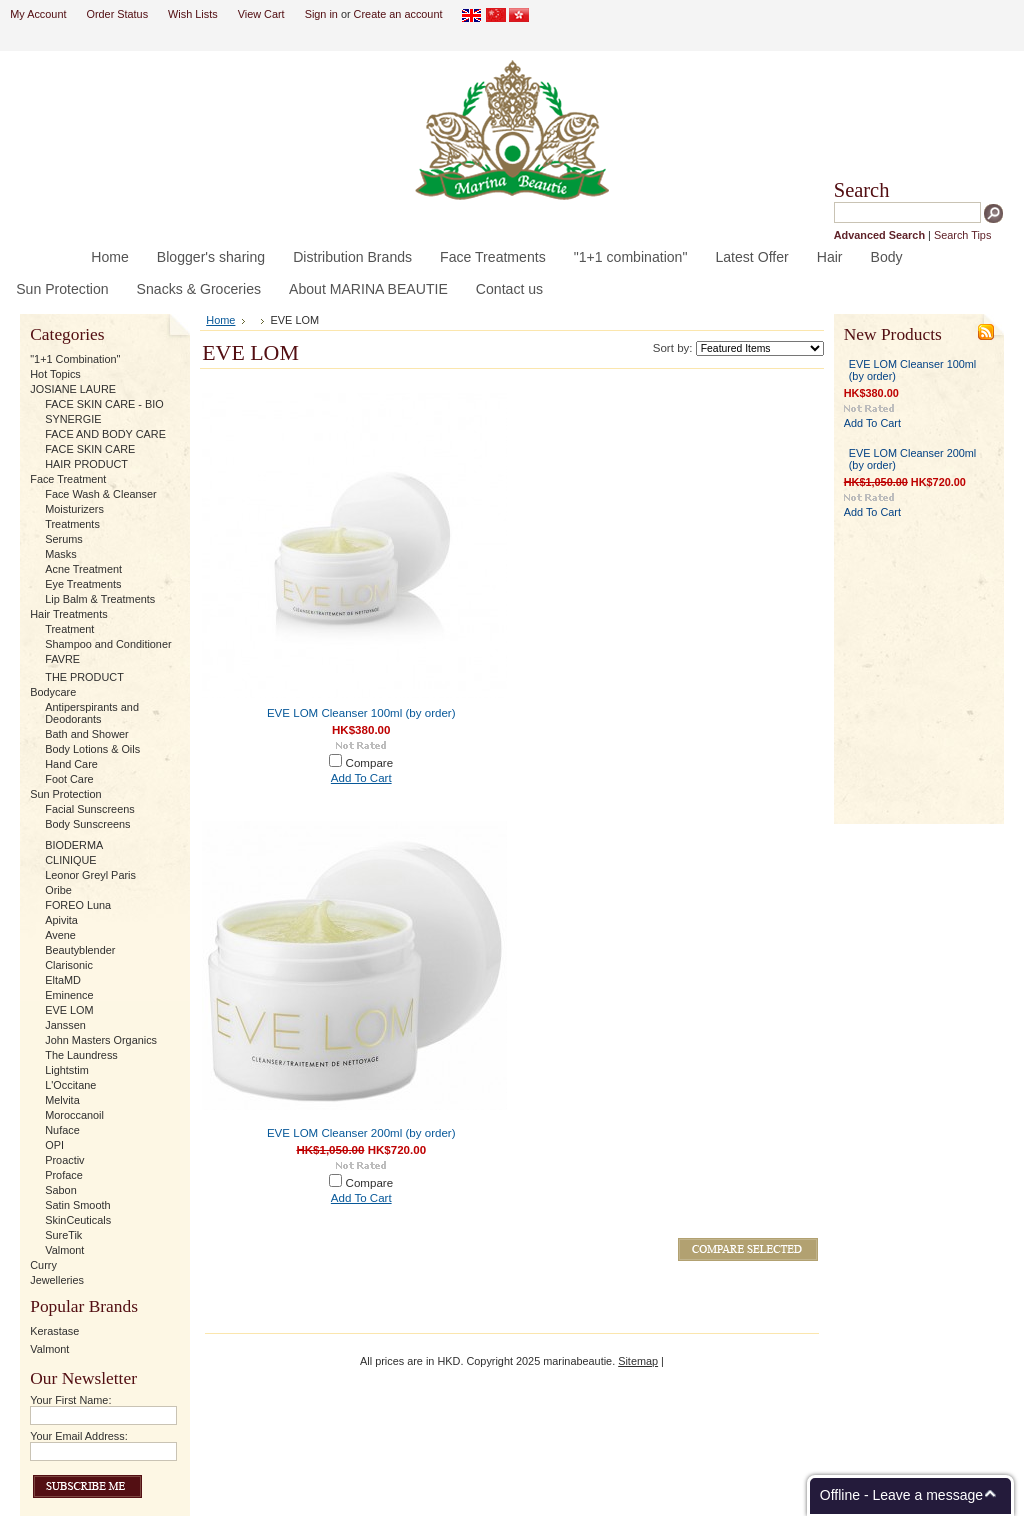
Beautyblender (80, 950)
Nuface (62, 1130)
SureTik (63, 1235)
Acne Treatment (83, 569)
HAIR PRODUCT (86, 464)
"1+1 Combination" (75, 359)
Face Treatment (68, 479)
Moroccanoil (74, 1115)
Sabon (60, 1190)
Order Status (117, 14)
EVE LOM (69, 1010)
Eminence (69, 995)
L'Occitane (70, 1085)
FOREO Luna (78, 905)
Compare (370, 763)
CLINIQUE (70, 860)
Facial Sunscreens (89, 809)
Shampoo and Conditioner (108, 644)
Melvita (62, 1100)
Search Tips (962, 235)
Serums (63, 539)
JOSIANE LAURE (73, 389)
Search (862, 190)
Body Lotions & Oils (92, 749)
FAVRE (62, 659)
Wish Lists (193, 14)
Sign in (321, 14)
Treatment (69, 629)
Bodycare (53, 692)
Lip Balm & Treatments (100, 599)
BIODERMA (74, 845)
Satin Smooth (77, 1205)
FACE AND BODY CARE (105, 434)
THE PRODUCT (84, 677)
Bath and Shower (86, 734)
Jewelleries (57, 1280)
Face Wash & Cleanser (100, 494)
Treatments (72, 524)
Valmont (64, 1250)
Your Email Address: (79, 1436)
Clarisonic (69, 965)
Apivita (61, 920)
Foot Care (69, 779)
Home (220, 320)
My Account (38, 14)
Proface (63, 1175)
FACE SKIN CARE (90, 449)
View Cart (261, 14)
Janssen (65, 1025)
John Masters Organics (101, 1040)
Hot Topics (55, 374)
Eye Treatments (83, 584)
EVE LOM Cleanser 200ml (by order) (361, 1133)
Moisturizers (74, 509)
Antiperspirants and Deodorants (92, 713)
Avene (60, 935)
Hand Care (71, 764)
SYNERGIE (73, 419)
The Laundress (81, 1055)
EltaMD (63, 980)
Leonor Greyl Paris (90, 875)
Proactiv (64, 1160)
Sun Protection (65, 794)
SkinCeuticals (78, 1220)
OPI (54, 1145)
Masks (60, 554)
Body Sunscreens (87, 824)
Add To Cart (361, 778)
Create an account (398, 14)
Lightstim (67, 1070)
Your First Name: (70, 1400)
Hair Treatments (68, 614)
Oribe (58, 890)
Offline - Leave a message (901, 1495)
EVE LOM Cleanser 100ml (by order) (361, 713)
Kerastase (54, 1331)
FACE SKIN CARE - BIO (104, 404)
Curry (43, 1265)
